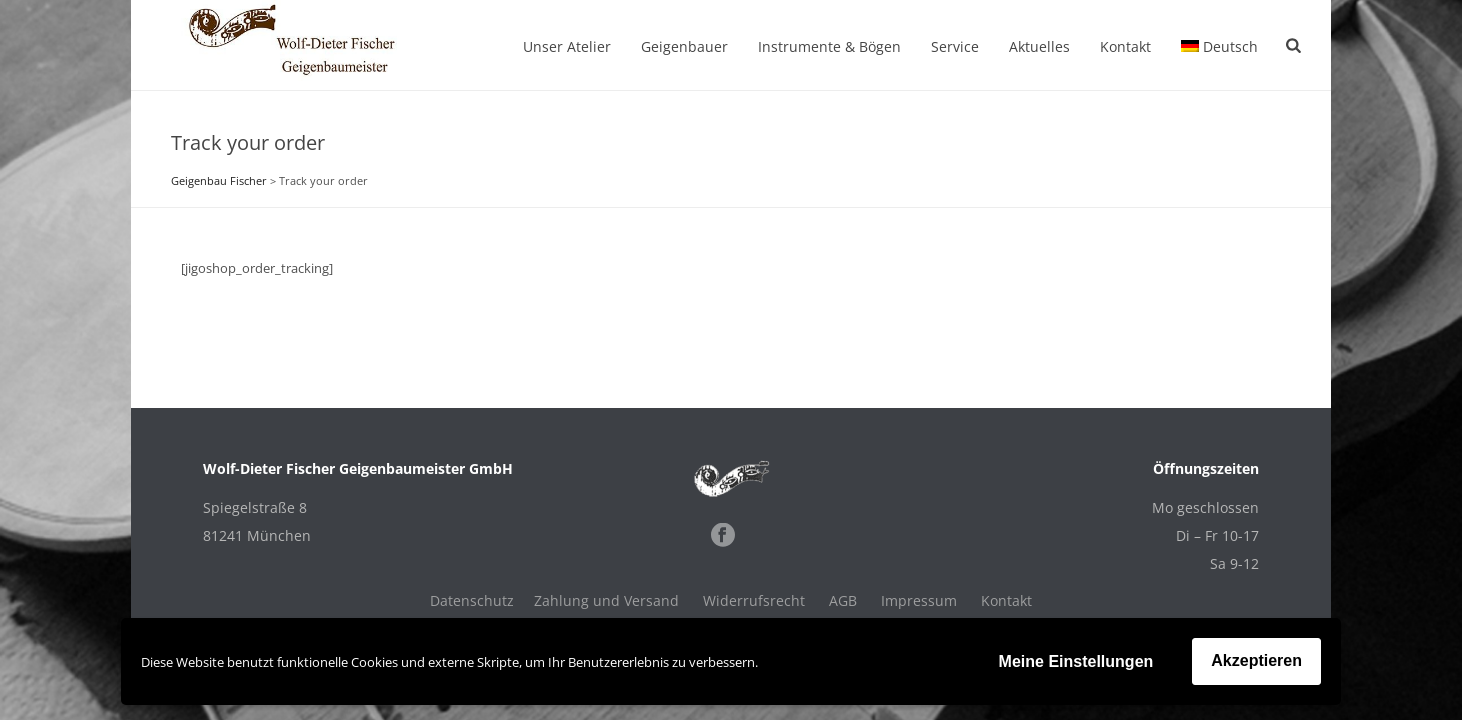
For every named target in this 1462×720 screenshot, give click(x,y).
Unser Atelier (567, 46)
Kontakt (1125, 46)
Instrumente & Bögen (829, 46)
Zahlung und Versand (606, 601)
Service (955, 46)
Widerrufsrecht (754, 601)
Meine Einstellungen (1076, 661)
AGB (843, 601)
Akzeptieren (1256, 660)
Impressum (919, 601)
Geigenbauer (684, 46)
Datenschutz (472, 601)
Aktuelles (1039, 46)
